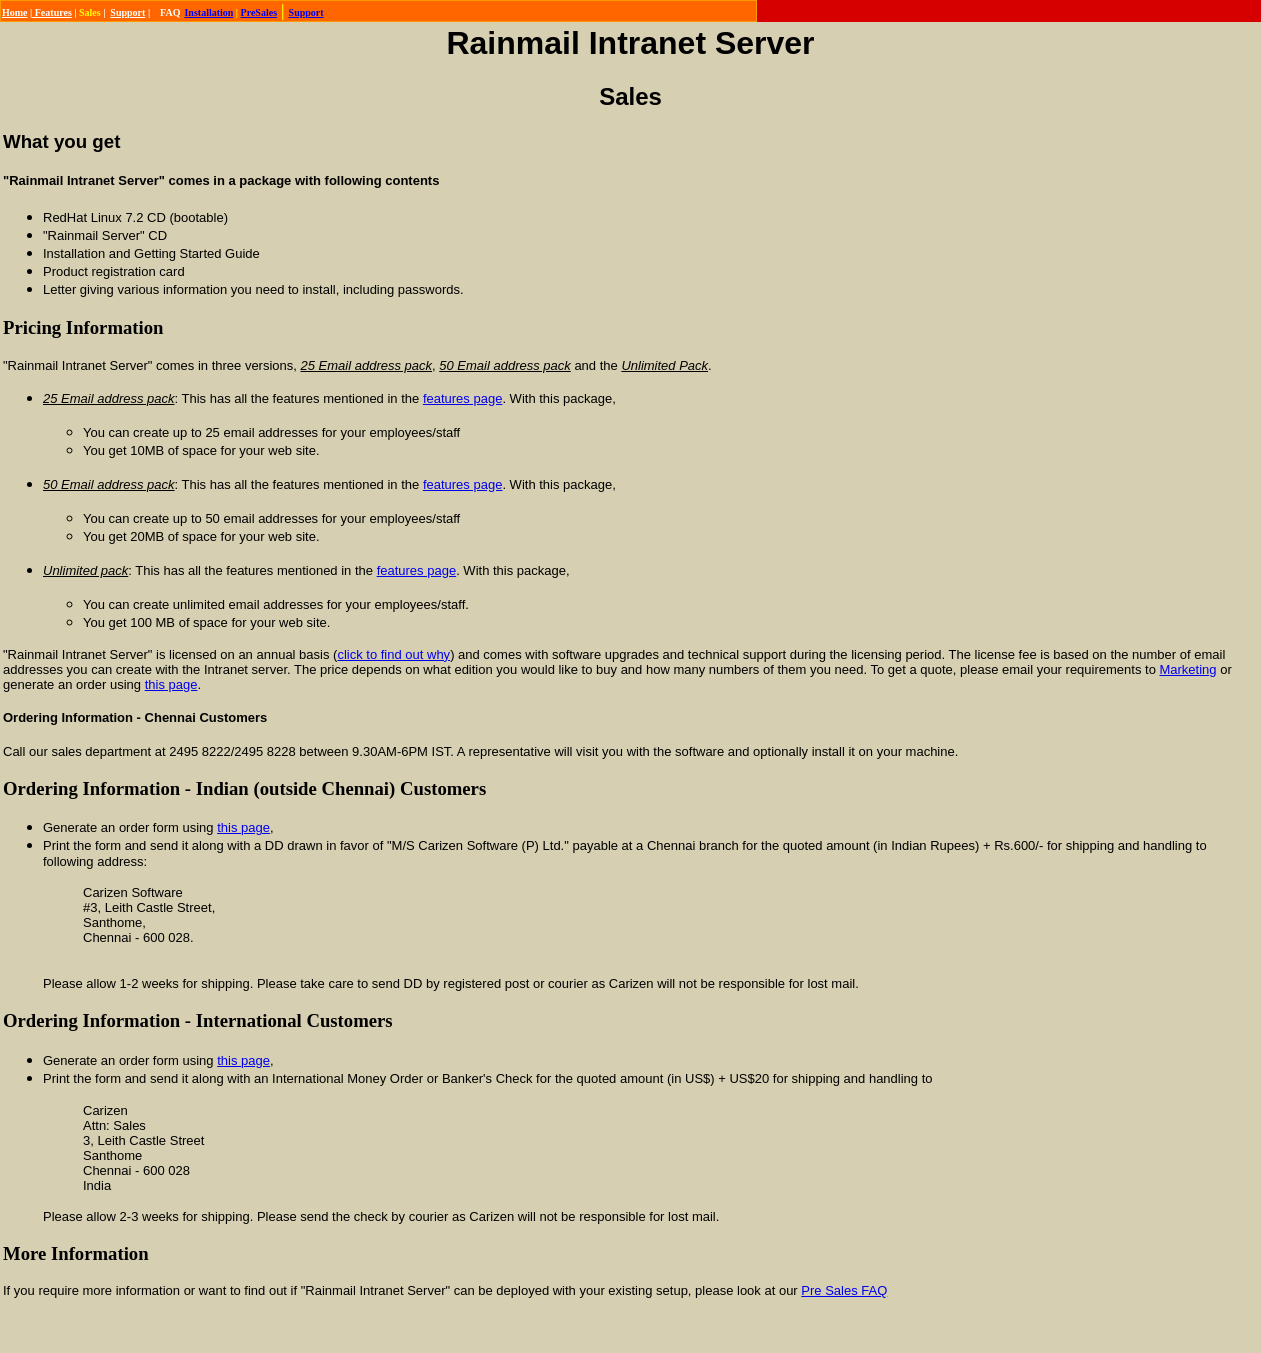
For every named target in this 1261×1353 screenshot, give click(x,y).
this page (171, 684)
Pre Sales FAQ (844, 1290)
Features (52, 12)
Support (127, 12)
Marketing (1187, 669)
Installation (208, 12)
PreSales (259, 12)
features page (463, 398)
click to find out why (393, 654)
